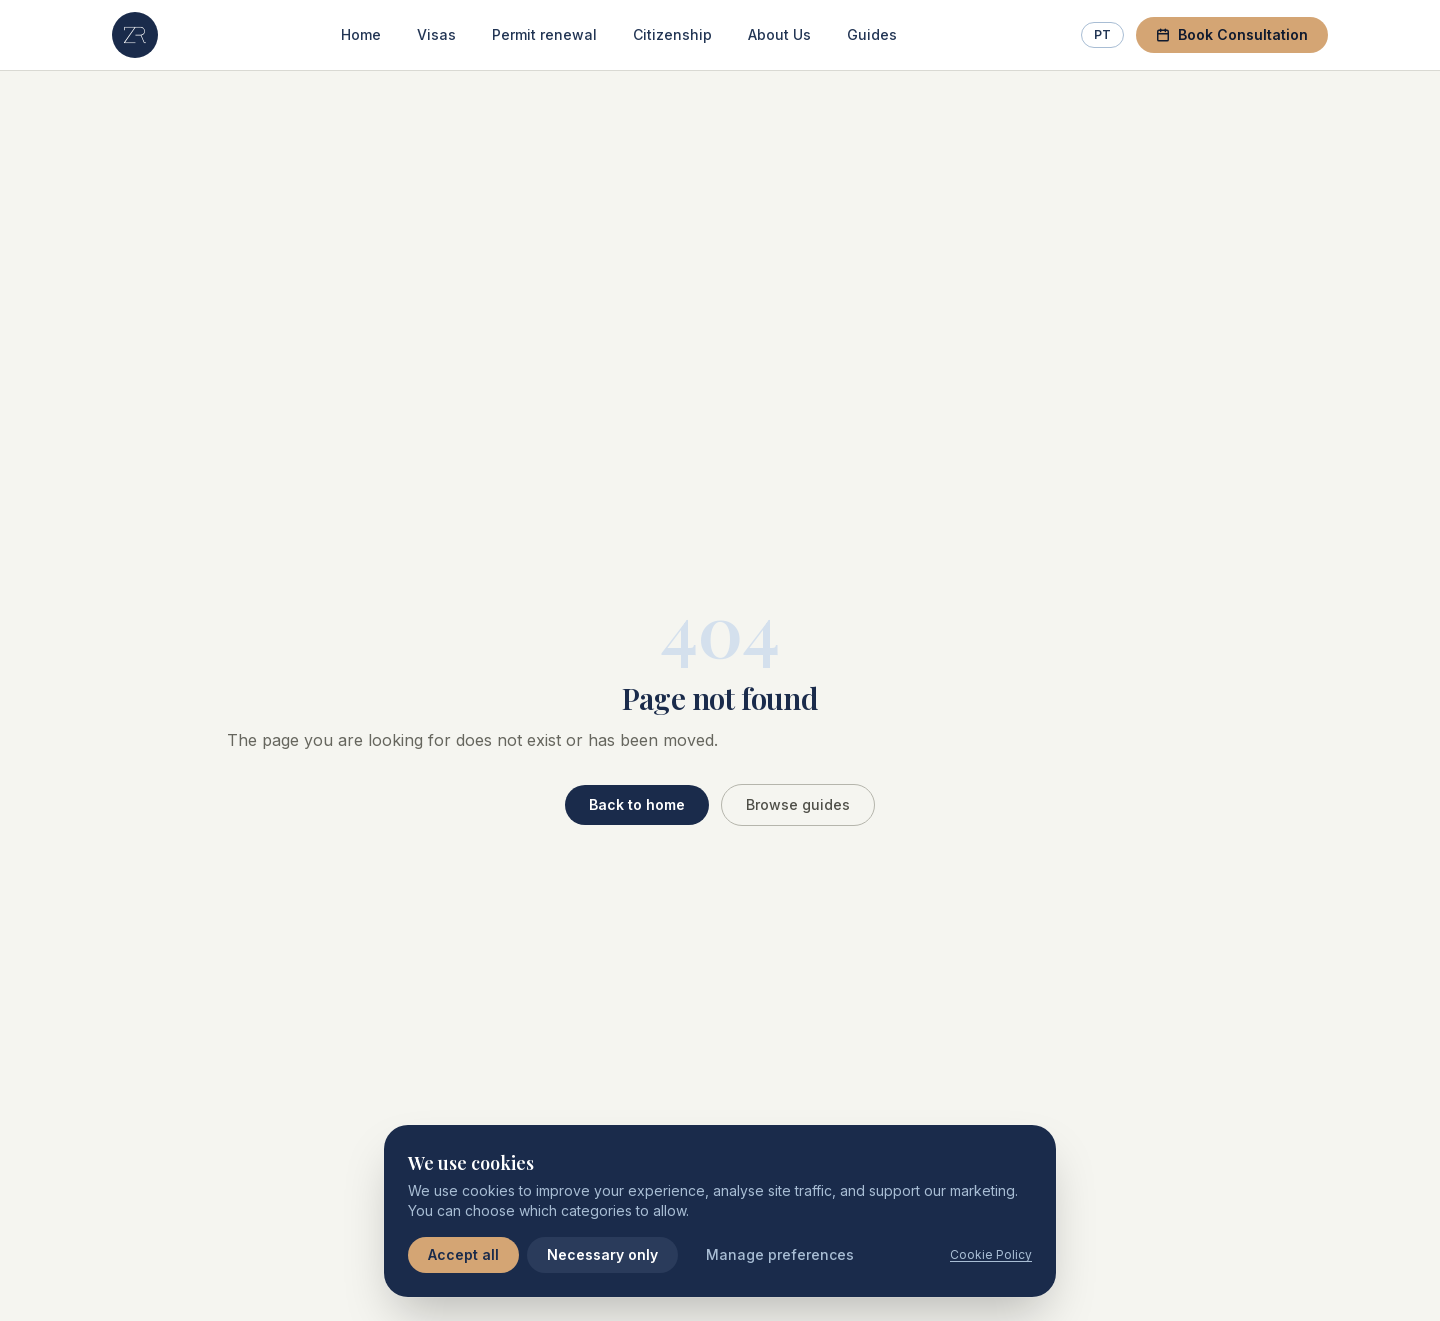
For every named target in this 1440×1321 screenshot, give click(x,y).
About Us (779, 34)
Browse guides (798, 804)
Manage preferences (780, 1254)
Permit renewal (544, 34)
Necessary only (602, 1254)
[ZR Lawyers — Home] (135, 35)
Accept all (463, 1254)
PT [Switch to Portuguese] (1102, 34)
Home (361, 34)
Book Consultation (1232, 34)
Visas (436, 34)
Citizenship (672, 34)
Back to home (637, 804)
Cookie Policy (991, 1254)
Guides (872, 34)
